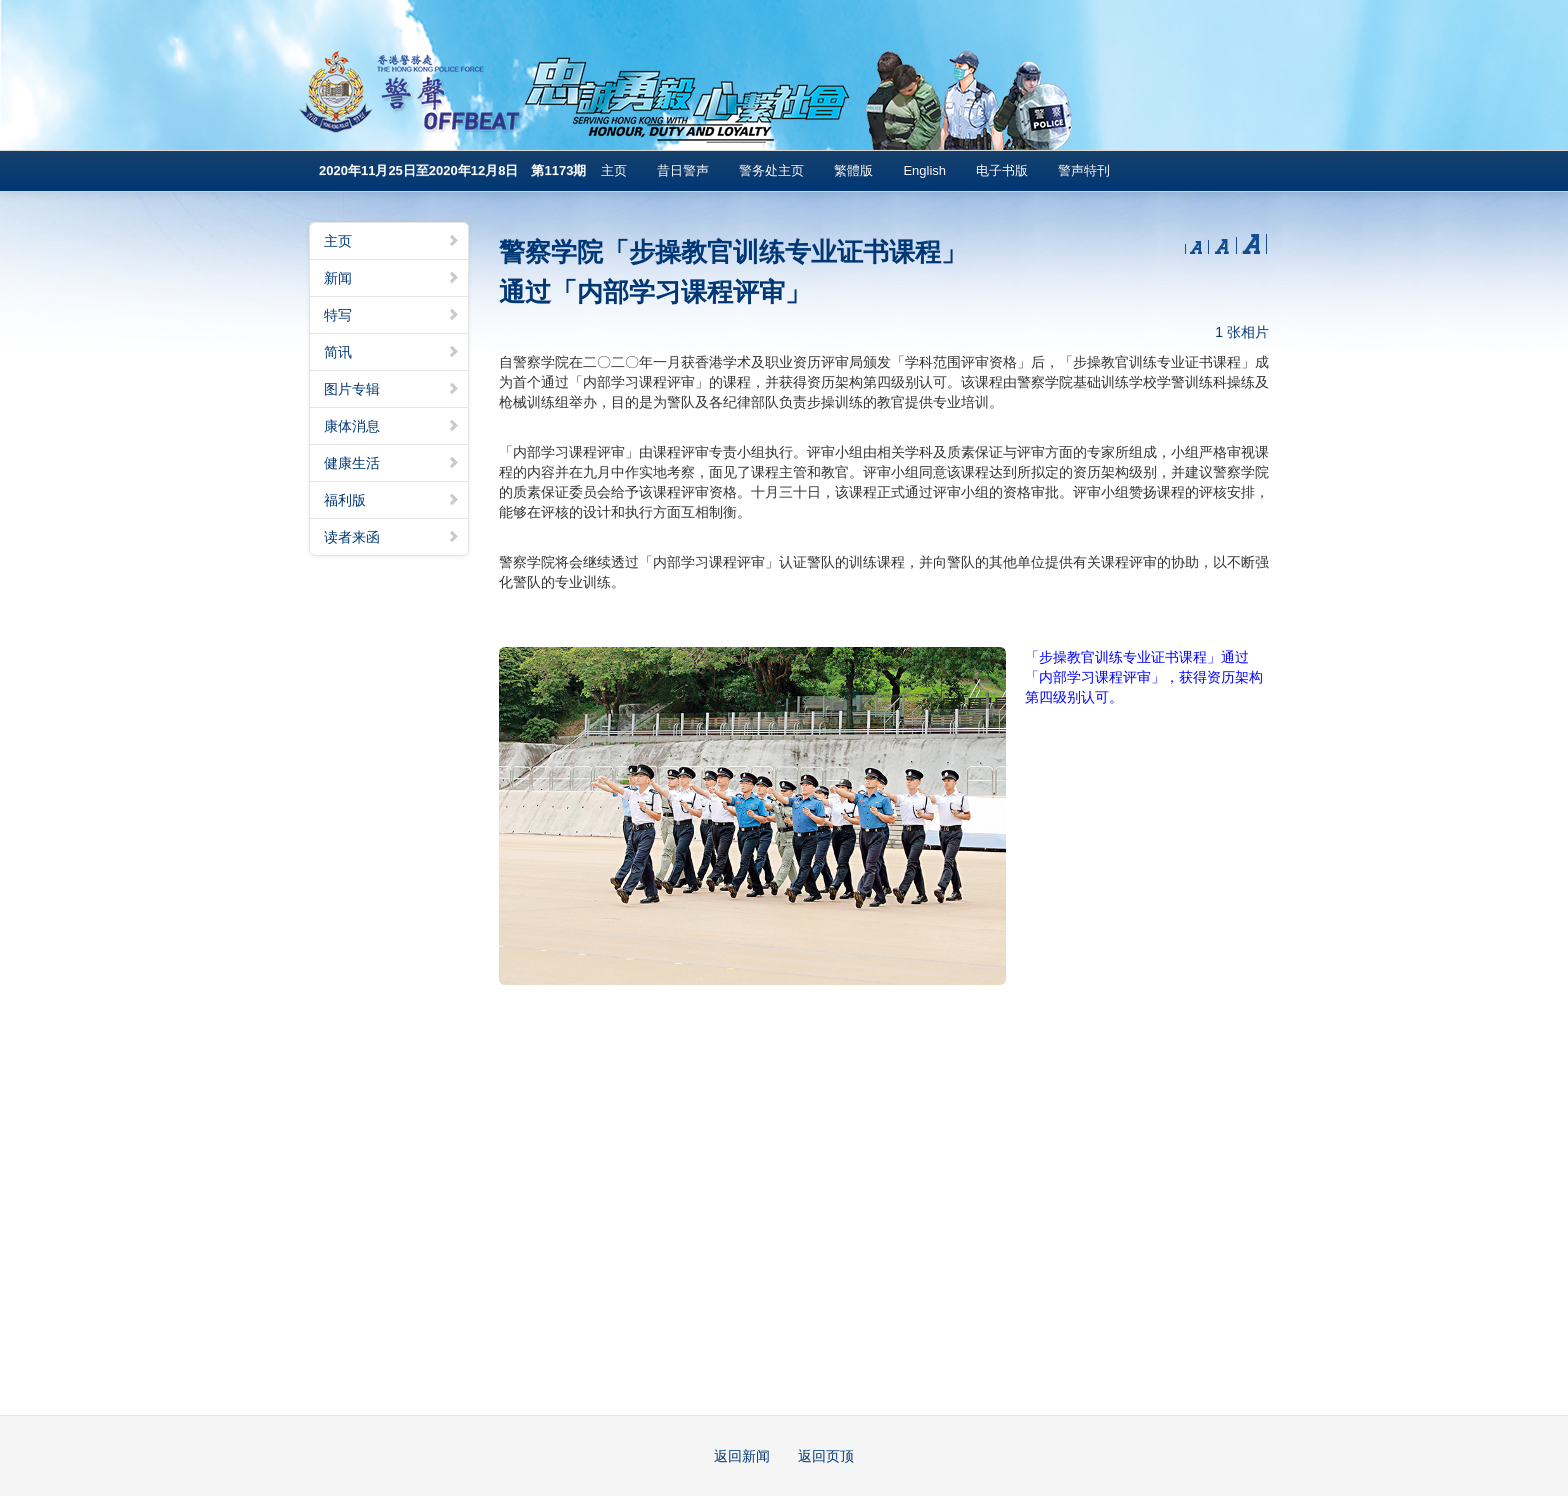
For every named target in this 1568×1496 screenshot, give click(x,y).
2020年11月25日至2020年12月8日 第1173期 (452, 170)
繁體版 (853, 170)
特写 (392, 315)
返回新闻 (742, 1456)
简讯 (392, 352)
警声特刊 (1084, 170)
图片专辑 (392, 389)
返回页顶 (826, 1456)
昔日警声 (683, 170)
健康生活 (392, 463)
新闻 (392, 278)
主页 (614, 170)
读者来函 (392, 537)
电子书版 (1002, 170)
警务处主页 (771, 170)
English (924, 170)
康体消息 (392, 426)
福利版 (392, 500)
